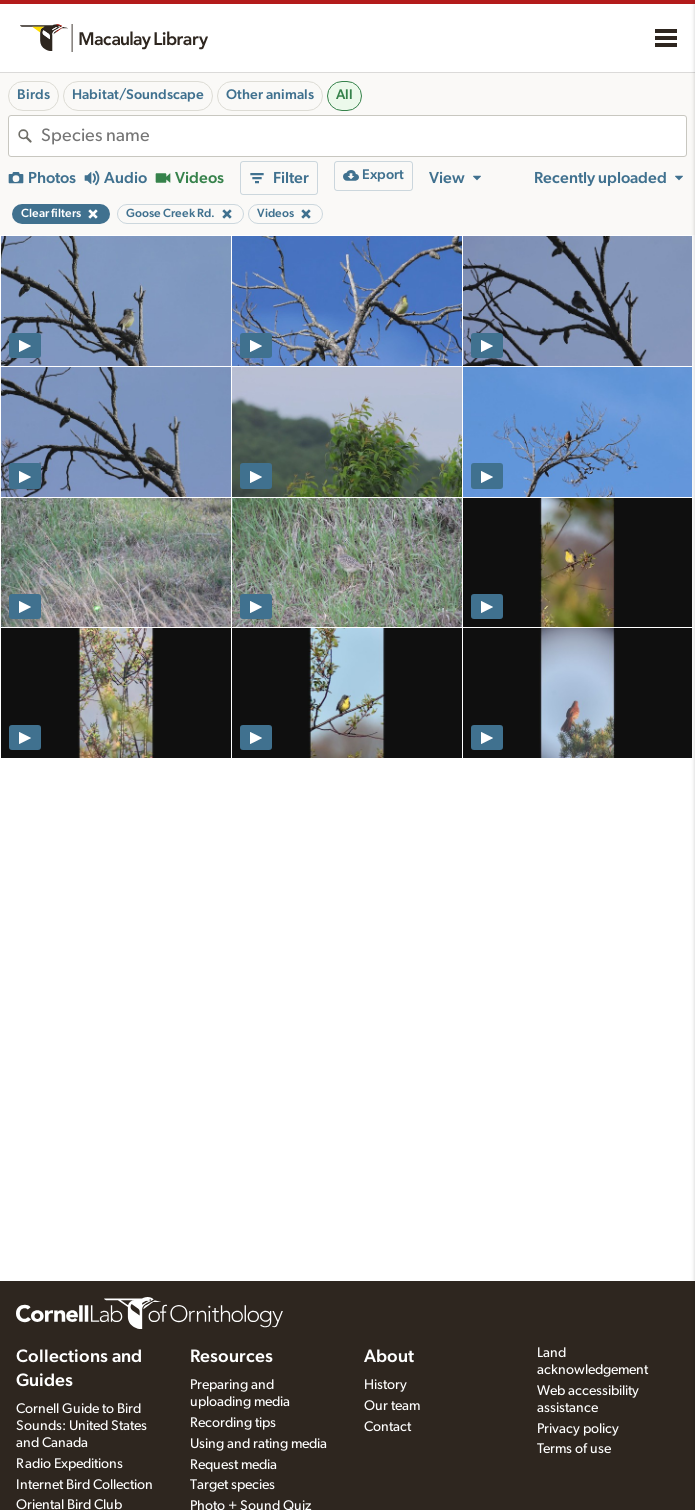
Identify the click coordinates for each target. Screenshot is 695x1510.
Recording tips (233, 1423)
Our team (392, 1406)
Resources (231, 1357)
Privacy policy (578, 1429)
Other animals (270, 95)
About (389, 1357)
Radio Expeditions (69, 1464)
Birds (33, 95)
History (385, 1385)
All (344, 95)
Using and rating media (258, 1444)
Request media (233, 1465)
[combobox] (363, 136)
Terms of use (574, 1449)
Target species (232, 1485)
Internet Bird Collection (84, 1485)
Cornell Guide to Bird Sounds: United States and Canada (81, 1426)
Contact (387, 1427)
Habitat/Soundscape (138, 95)
